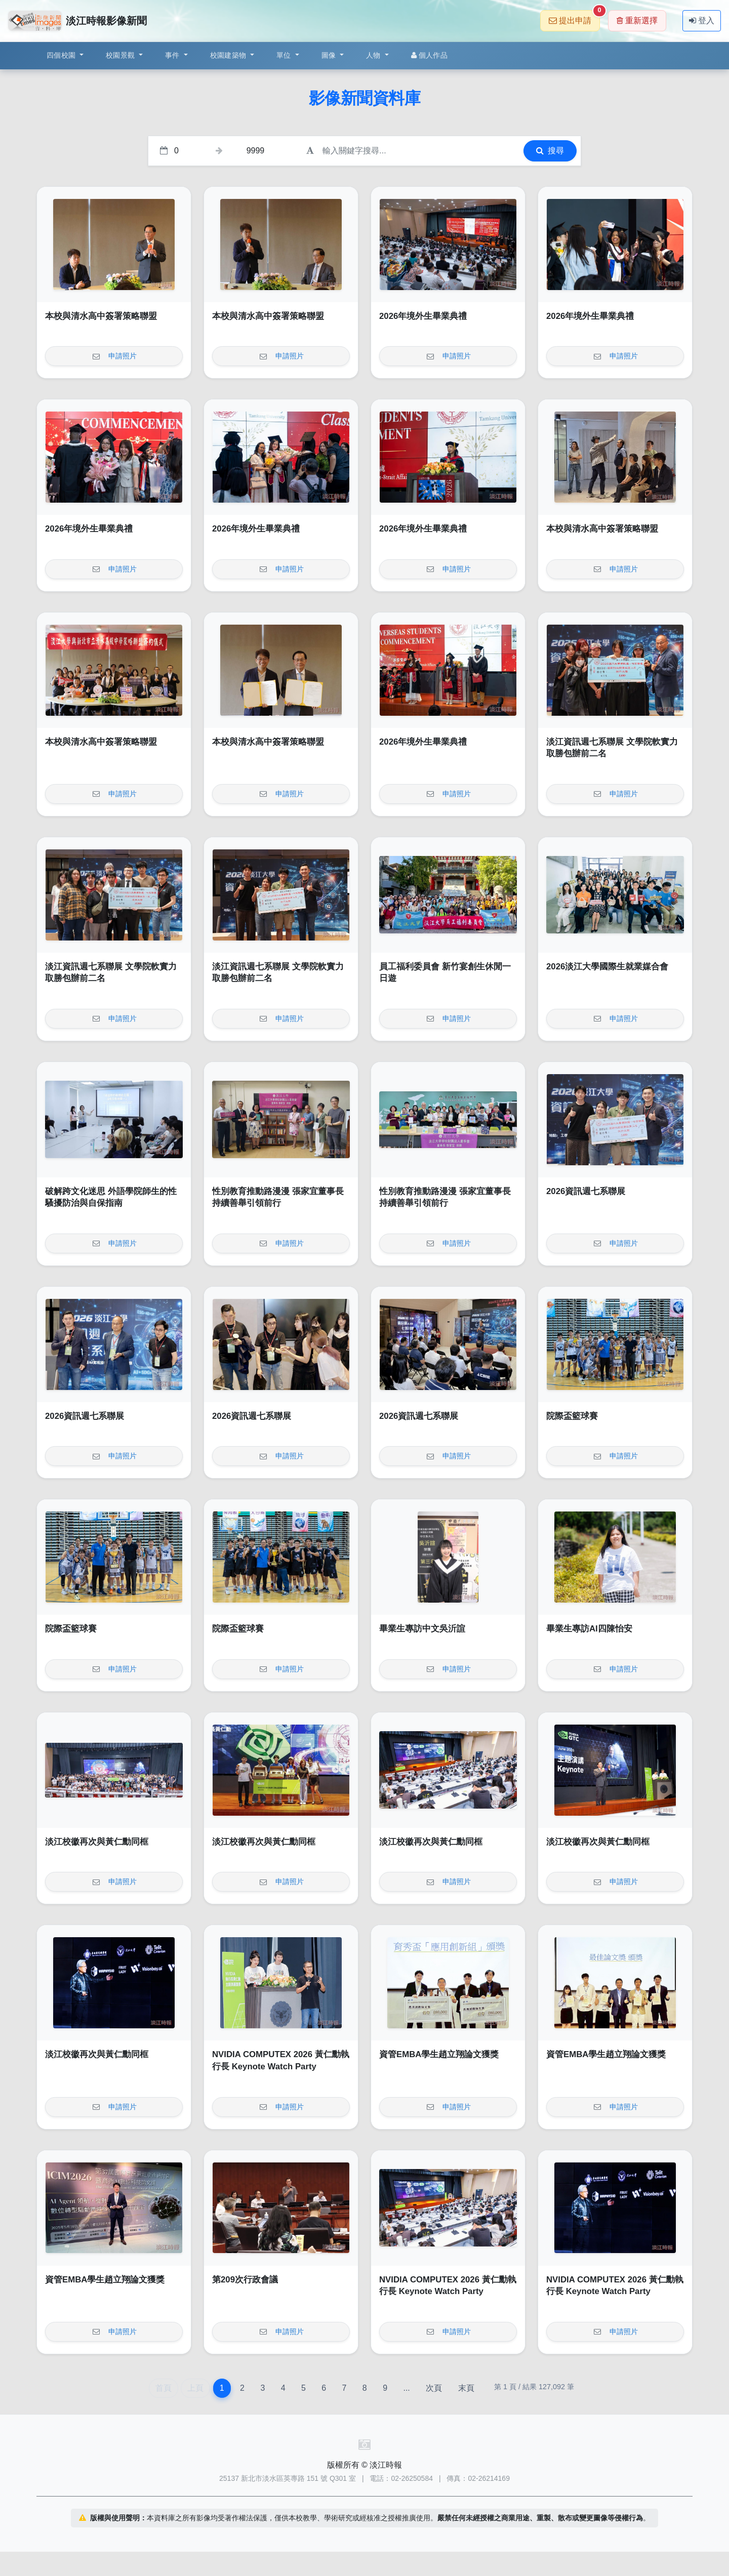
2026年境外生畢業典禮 (423, 316)
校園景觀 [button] (121, 55)
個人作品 (429, 55)
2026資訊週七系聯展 (585, 1191)
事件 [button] (173, 55)
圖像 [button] (329, 55)
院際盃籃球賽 (572, 1416)
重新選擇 (637, 20)
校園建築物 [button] (229, 55)
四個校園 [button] (62, 55)
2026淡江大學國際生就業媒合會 (607, 966)
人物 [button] (374, 55)
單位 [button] (284, 55)
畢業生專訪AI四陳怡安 (589, 1628)
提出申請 (574, 17)
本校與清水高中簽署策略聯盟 (101, 316)
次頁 (434, 2388)
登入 (701, 20)
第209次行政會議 (245, 2279)
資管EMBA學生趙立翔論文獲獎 (439, 2054)
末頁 (466, 2388)
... (406, 2388)
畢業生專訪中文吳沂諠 (422, 1628)
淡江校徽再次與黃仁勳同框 (96, 1842)
